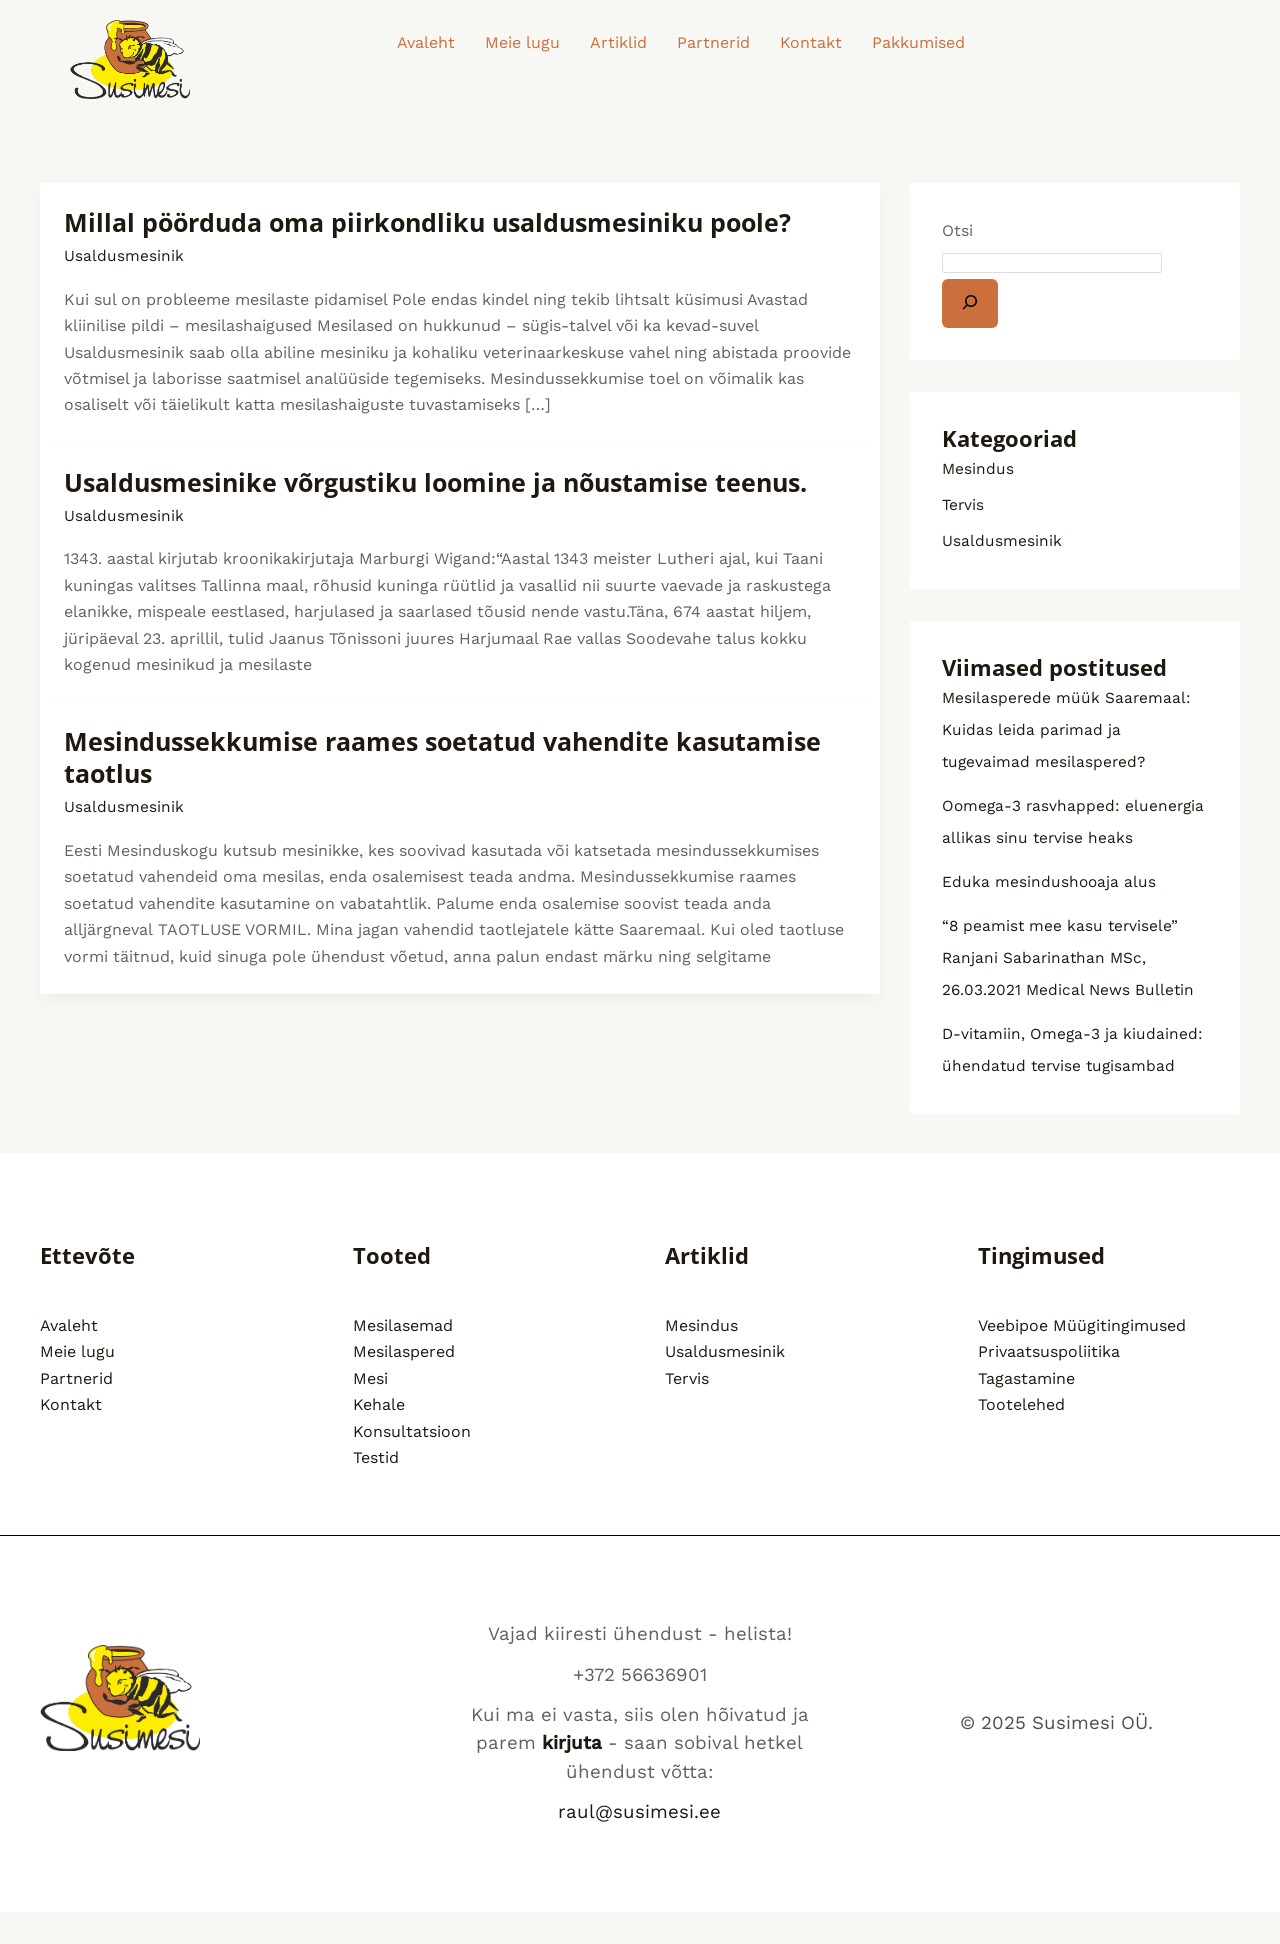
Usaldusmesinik (124, 255)
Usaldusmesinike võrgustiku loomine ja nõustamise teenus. (450, 482)
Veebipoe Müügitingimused (1082, 1357)
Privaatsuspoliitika (1049, 1383)
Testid (376, 1489)
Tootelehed (1021, 1436)
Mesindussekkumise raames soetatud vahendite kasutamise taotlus (456, 757)
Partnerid (713, 42)
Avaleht (426, 42)
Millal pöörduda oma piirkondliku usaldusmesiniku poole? (440, 222)
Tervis (964, 504)
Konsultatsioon (412, 1462)
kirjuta (572, 1775)
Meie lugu (522, 42)
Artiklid (618, 42)
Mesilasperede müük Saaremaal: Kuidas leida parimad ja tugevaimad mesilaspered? (1068, 729)
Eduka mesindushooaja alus (1050, 913)
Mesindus (978, 468)
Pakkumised (918, 42)
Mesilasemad (403, 1357)
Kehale (379, 1436)
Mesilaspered (404, 1383)
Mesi (370, 1410)
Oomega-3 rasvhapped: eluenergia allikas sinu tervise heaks (1056, 837)
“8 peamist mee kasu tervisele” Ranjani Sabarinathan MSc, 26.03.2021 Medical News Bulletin (1070, 989)
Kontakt (811, 42)
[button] (923, 43)
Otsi (957, 230)
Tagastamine (1026, 1410)
